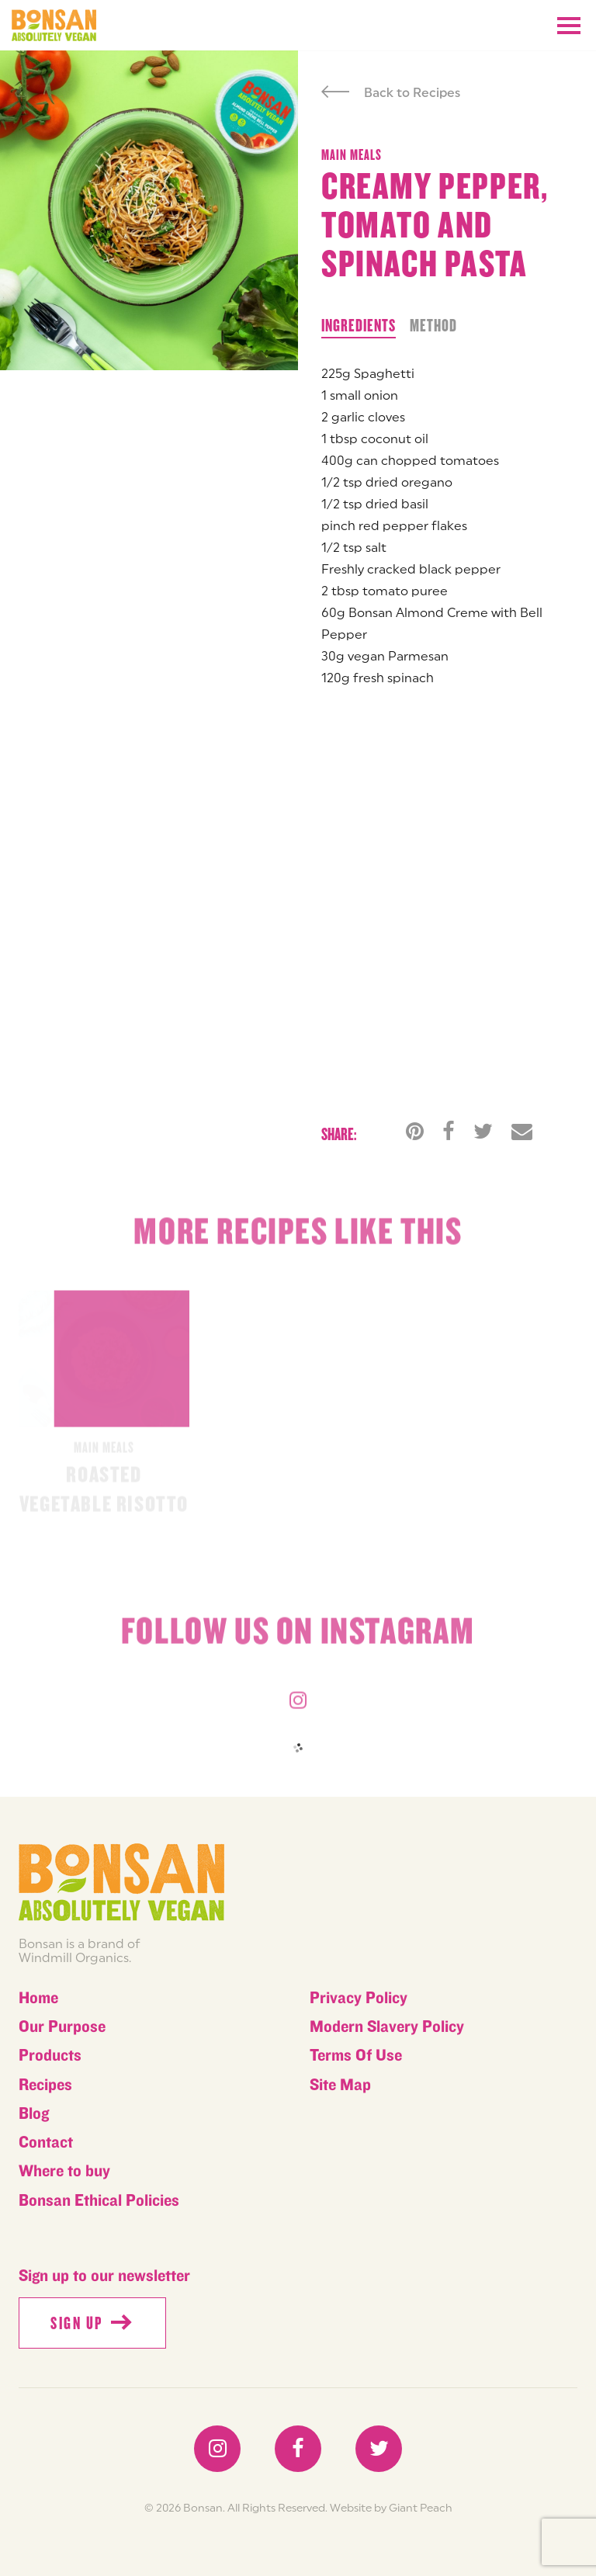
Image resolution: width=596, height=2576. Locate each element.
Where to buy (64, 2171)
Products (50, 2055)
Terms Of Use (356, 2055)
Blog (34, 2114)
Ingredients (358, 325)
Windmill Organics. (75, 1957)
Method (433, 325)
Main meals (351, 155)
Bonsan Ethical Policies (99, 2200)
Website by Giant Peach (391, 2507)
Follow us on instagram (298, 1637)
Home (38, 1998)
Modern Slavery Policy (387, 2027)
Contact (46, 2142)
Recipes (45, 2085)
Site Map (340, 2085)
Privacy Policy (358, 1998)
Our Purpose (62, 2027)
